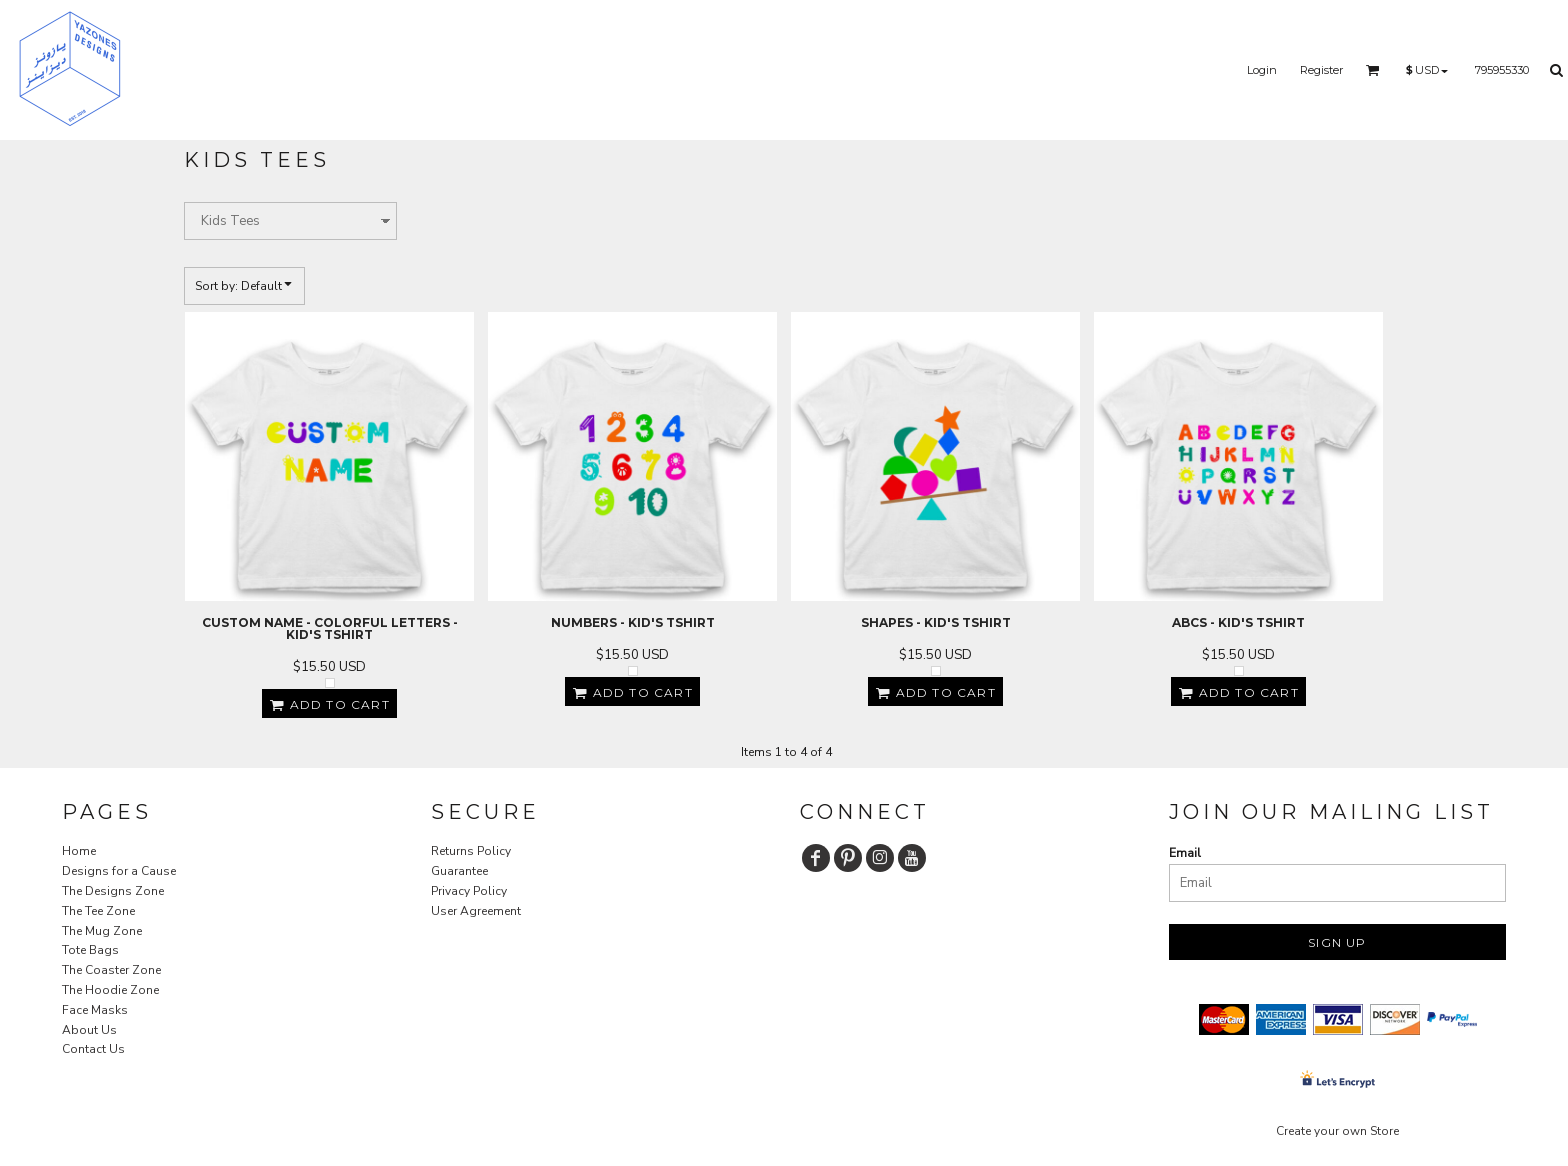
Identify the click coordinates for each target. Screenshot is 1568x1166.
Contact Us (93, 1049)
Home (79, 851)
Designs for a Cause (119, 871)
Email (1185, 853)
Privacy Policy (469, 891)
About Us (89, 1030)
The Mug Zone (102, 931)
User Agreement (476, 911)
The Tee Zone (98, 911)
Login (1262, 70)
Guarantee (459, 871)
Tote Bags (90, 950)
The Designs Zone (113, 891)
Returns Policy (471, 851)
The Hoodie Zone (110, 990)
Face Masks (95, 1010)
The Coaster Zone (111, 970)
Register (1321, 70)
